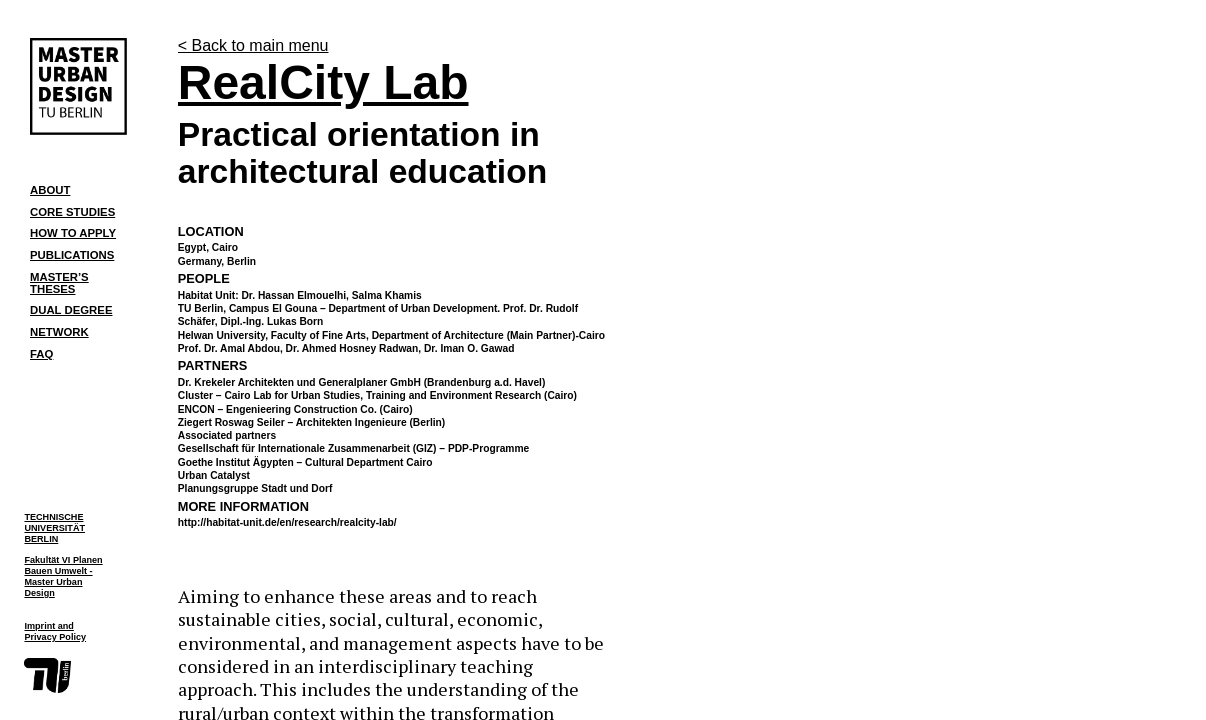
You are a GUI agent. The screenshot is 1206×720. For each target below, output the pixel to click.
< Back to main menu (253, 45)
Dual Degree (71, 310)
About (50, 190)
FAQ (41, 354)
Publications (72, 255)
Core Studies (72, 212)
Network (59, 332)
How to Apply (73, 233)
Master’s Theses (59, 282)
